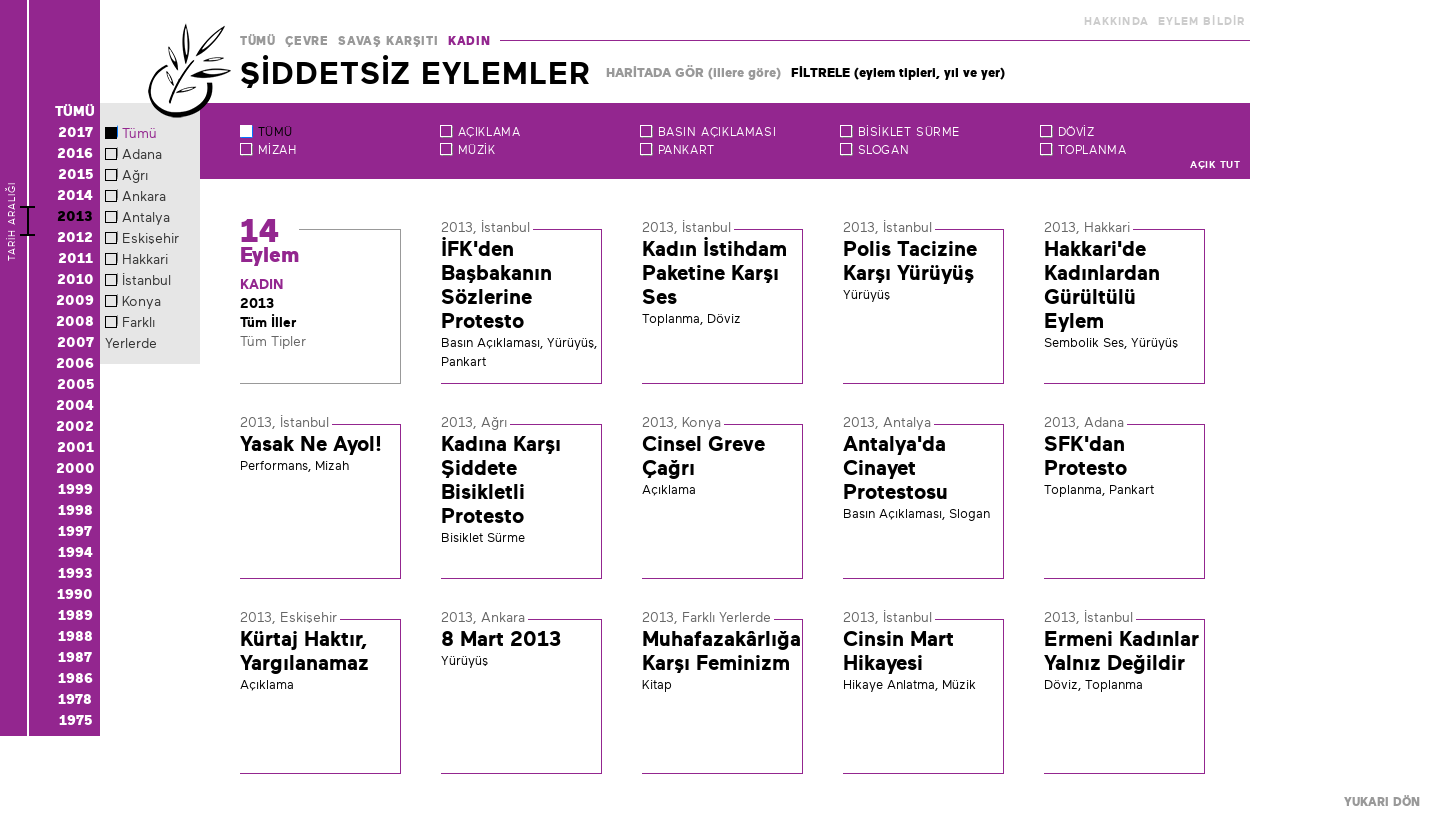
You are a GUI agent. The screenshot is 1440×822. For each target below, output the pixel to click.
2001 (75, 447)
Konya (141, 301)
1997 (75, 531)
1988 (75, 636)
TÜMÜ (257, 41)
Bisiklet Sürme (909, 132)
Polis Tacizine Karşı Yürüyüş (910, 261)
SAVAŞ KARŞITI (388, 41)
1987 (75, 657)
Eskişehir (150, 238)
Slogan (884, 150)
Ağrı (135, 175)
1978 (75, 699)
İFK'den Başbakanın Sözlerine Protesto (496, 285)
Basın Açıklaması (717, 132)
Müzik (477, 150)
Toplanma (1092, 150)
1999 (75, 489)
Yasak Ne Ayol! (311, 444)
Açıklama (489, 132)
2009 (75, 300)
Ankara (144, 196)
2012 (75, 237)
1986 (75, 678)
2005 (75, 384)
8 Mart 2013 (501, 639)
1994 (75, 552)
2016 (75, 153)
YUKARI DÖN (1382, 802)
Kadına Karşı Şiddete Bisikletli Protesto (501, 480)
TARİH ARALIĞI (11, 253)
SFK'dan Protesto (1085, 456)
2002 (75, 426)
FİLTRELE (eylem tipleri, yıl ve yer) (898, 72)
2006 (75, 363)
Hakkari (145, 259)
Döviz (1076, 132)
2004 (75, 405)
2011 (75, 258)
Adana (142, 154)
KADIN (469, 41)
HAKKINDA (1116, 21)
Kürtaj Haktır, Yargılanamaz (304, 651)
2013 (75, 216)
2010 (75, 279)
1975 (75, 720)
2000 (75, 468)
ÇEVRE (306, 41)
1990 (75, 594)
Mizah (277, 150)
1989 (75, 615)
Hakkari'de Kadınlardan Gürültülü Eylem (1102, 285)
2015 (75, 174)
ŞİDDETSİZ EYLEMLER (415, 73)
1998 (75, 510)
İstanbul (146, 280)
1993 (75, 573)
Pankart (686, 150)
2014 (75, 195)
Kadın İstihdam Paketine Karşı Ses (714, 273)
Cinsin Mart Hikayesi (898, 651)
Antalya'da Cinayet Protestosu (895, 468)
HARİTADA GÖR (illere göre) (693, 72)
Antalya (146, 217)
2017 (75, 132)
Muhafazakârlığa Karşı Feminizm (721, 651)
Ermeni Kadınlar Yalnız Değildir (1121, 651)
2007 (75, 342)
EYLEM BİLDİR (1201, 21)
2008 (75, 321)
